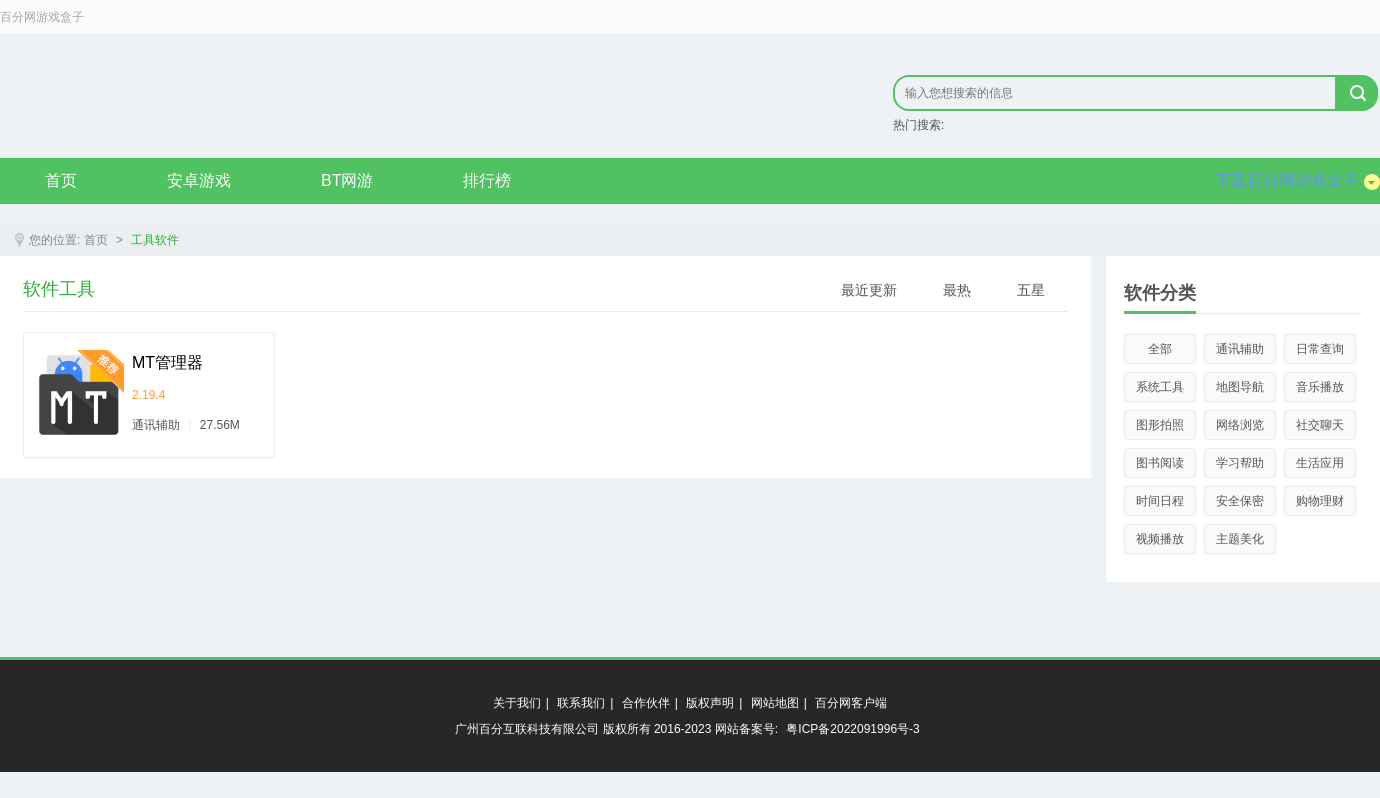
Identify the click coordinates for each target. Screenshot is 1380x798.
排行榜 (487, 180)
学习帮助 (1240, 463)
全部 (1160, 349)
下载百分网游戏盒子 (1297, 181)
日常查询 (1320, 349)
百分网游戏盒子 (42, 17)
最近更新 (869, 290)
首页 (61, 180)
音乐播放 (1320, 387)
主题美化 (1240, 539)
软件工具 (59, 289)
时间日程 (1160, 501)
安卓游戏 (199, 180)
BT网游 (347, 180)
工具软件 (155, 240)
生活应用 (1320, 463)
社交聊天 (1320, 425)
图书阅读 (1160, 463)
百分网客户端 (851, 703)
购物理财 (1320, 501)
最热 (957, 290)
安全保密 (1240, 501)
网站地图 (775, 703)
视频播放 (1160, 539)
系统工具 (1160, 387)
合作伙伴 (646, 703)
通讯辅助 (1240, 349)
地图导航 (1240, 387)
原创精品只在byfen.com (270, 96)
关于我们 (517, 703)
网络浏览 (1240, 425)
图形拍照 (1160, 425)
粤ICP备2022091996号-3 (852, 729)
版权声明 (710, 703)
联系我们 (581, 703)
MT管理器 (167, 362)
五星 (1031, 290)
